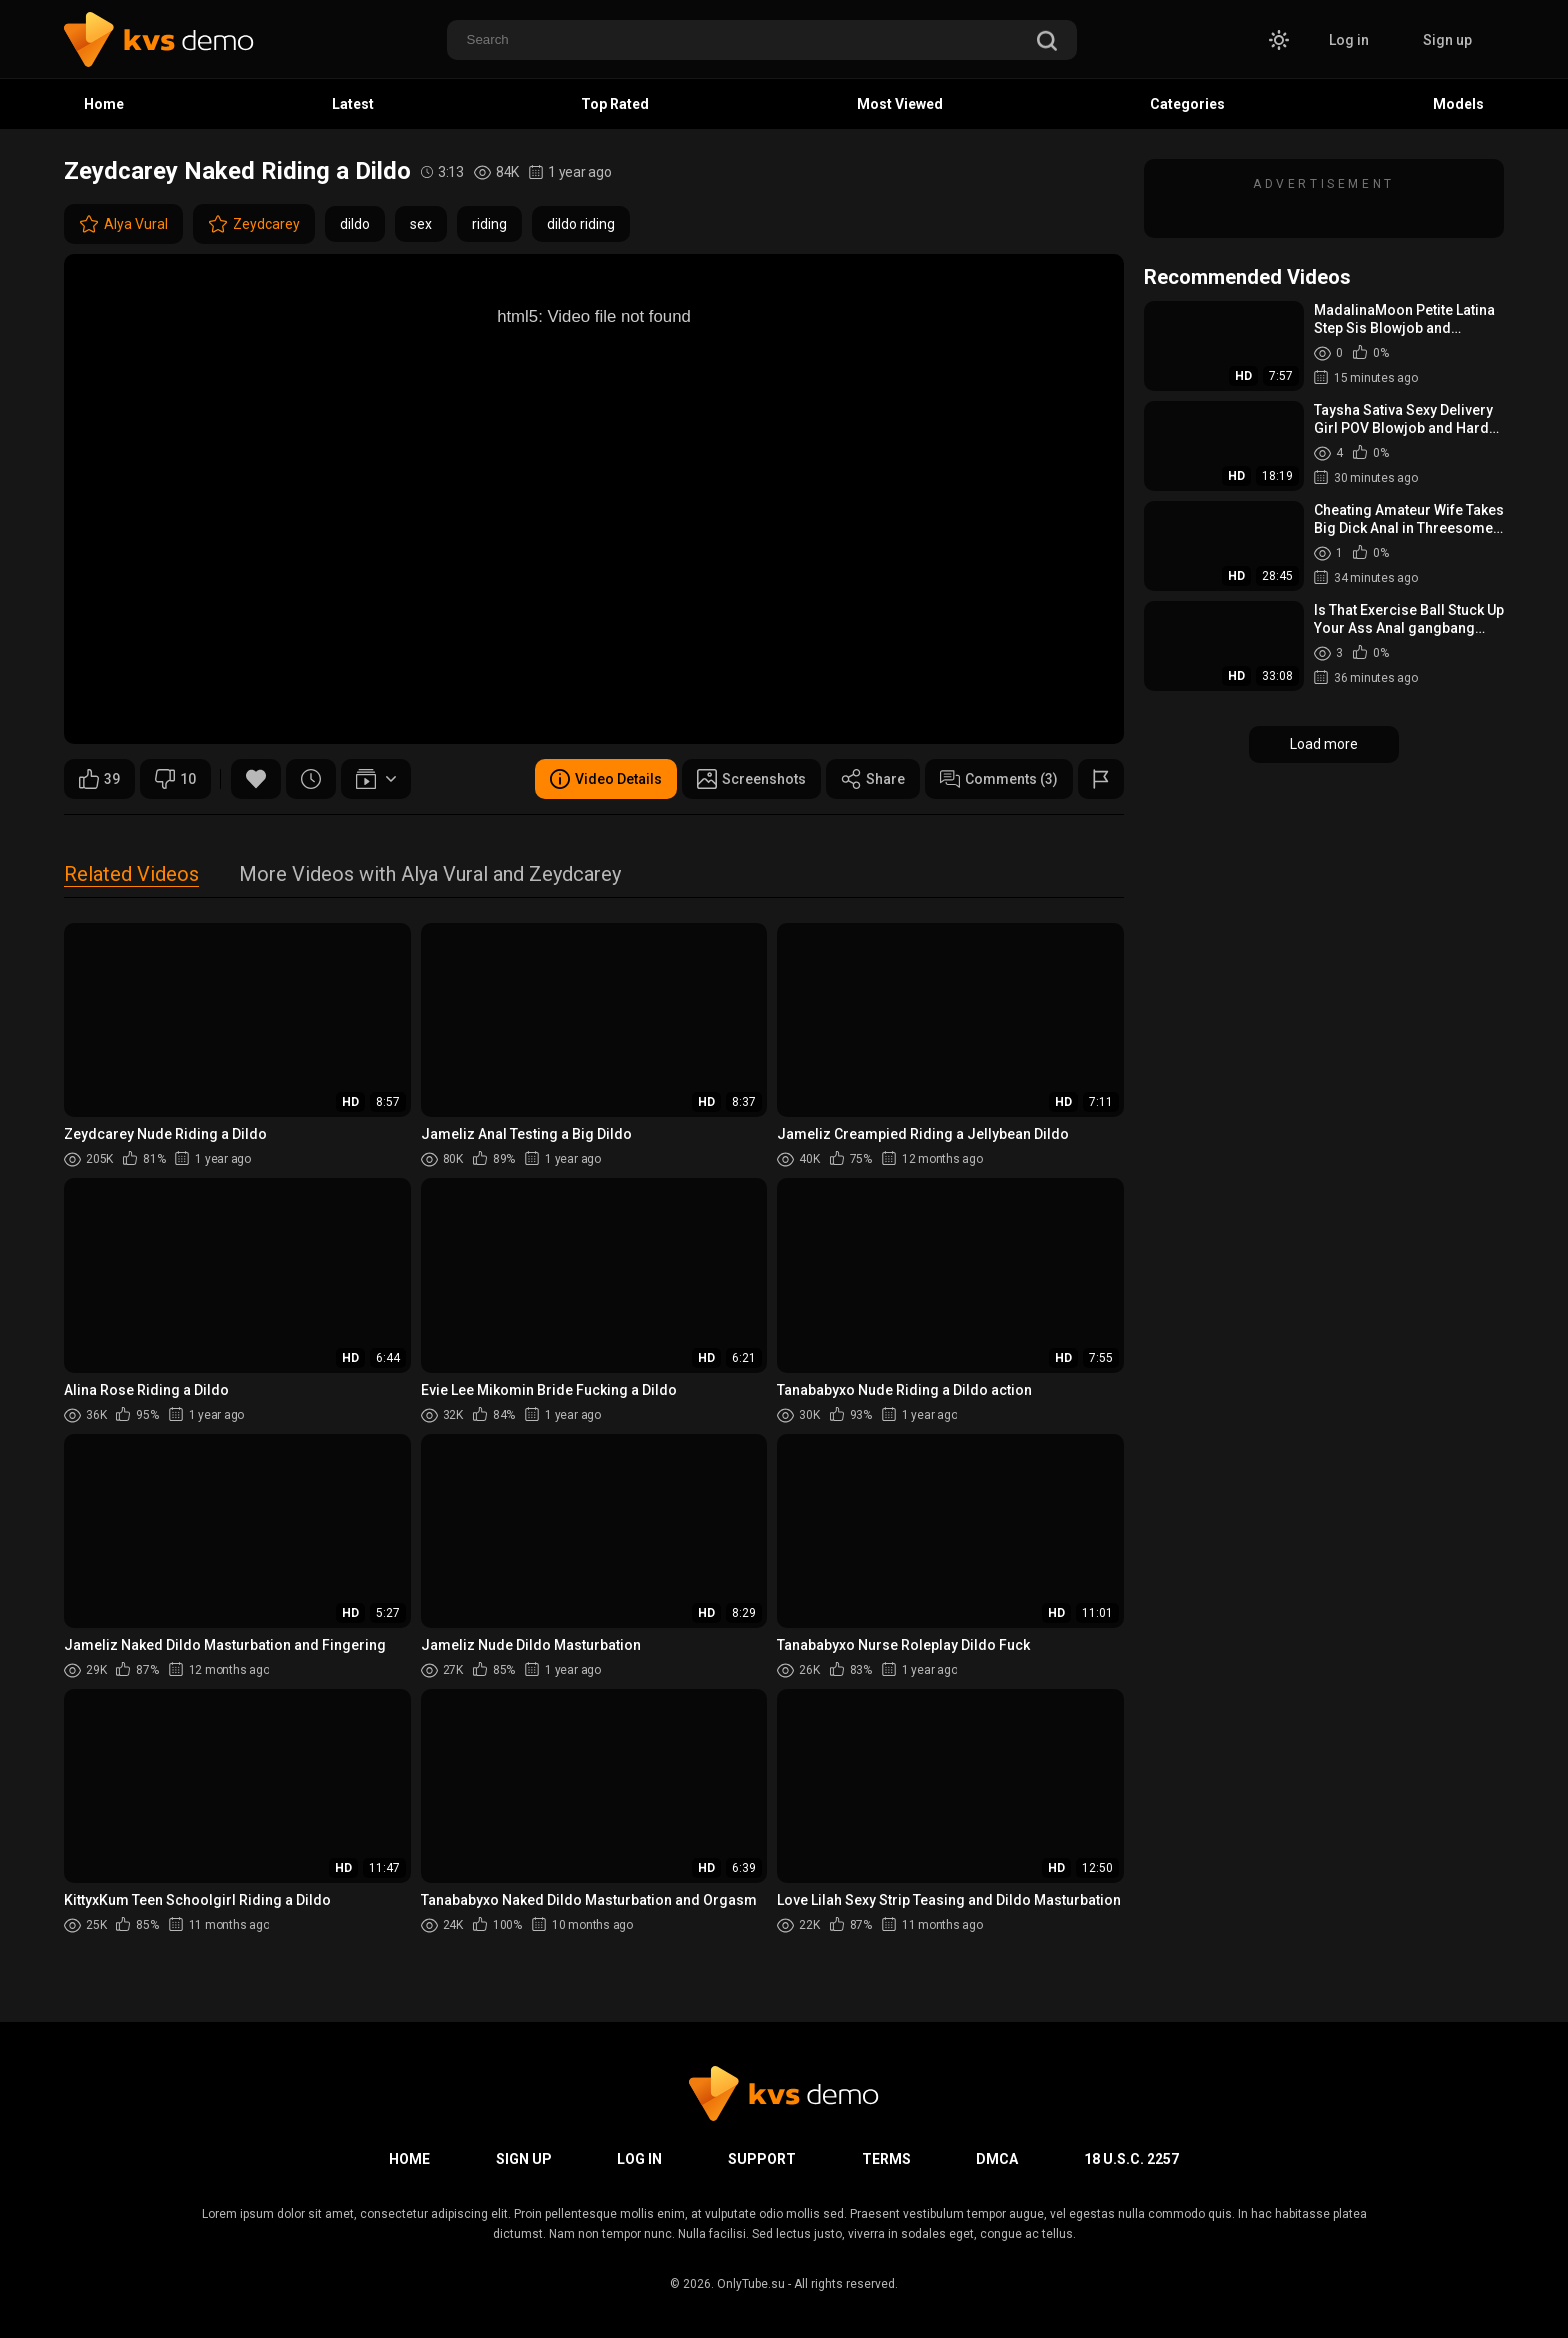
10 (175, 779)
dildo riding (581, 224)
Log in (1349, 40)
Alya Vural (123, 224)
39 (99, 779)
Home (104, 104)
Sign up (1447, 40)
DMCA (997, 2159)
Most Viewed (900, 104)
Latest (353, 104)
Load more (1324, 744)
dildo (355, 224)
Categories (1187, 104)
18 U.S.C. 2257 (1131, 2159)
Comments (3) (999, 779)
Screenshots (751, 779)
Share (873, 779)
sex (421, 224)
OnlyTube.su (751, 2284)
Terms (886, 2159)
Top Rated (615, 104)
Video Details (606, 779)
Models (1458, 104)
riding (489, 224)
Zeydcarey (254, 224)
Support (762, 2159)
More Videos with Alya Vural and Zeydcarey (430, 875)
